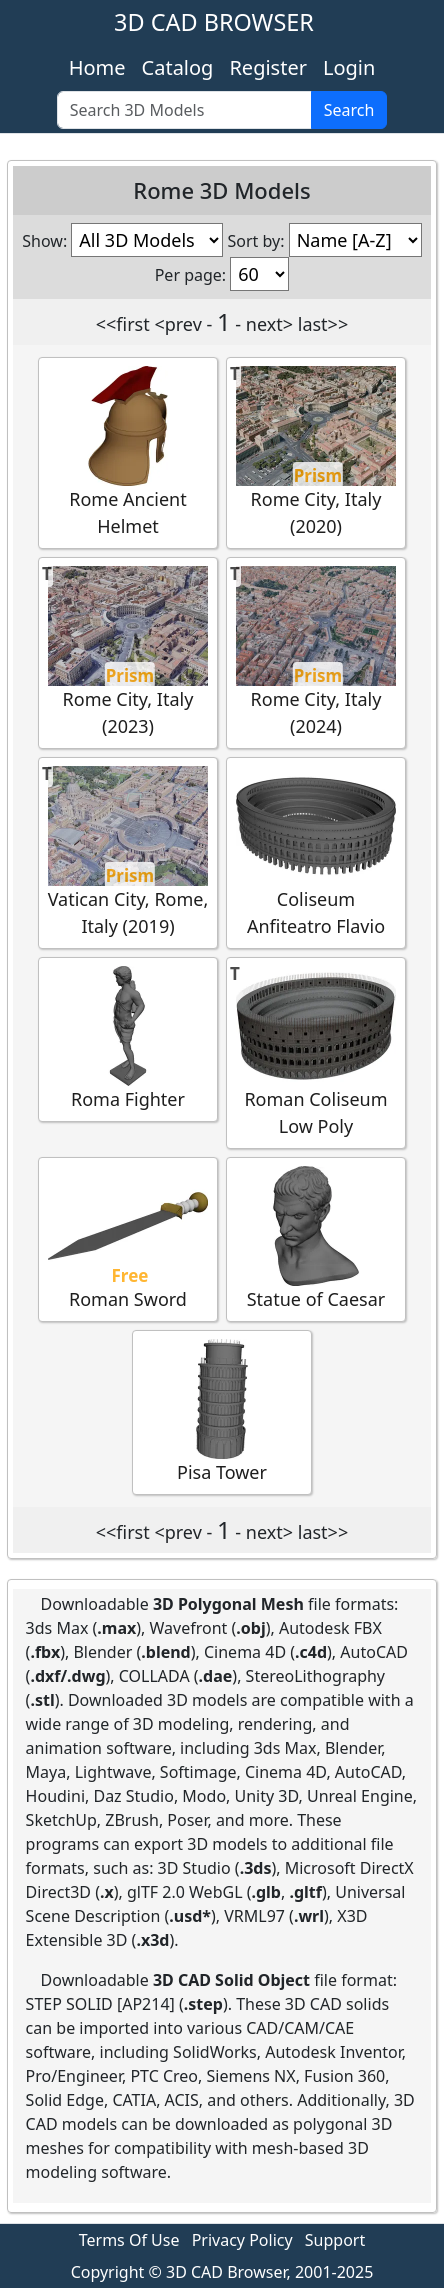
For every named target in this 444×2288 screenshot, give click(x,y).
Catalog (178, 67)
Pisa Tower (222, 1411)
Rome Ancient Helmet (128, 452)
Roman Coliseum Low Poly (316, 1052)
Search (349, 110)
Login (349, 67)
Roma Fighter (128, 1038)
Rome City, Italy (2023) (128, 652)
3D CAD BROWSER (214, 22)
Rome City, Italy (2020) (316, 452)
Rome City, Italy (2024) (316, 652)
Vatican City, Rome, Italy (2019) (128, 852)
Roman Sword (128, 1238)
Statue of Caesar (316, 1238)
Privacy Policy (242, 2240)
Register (268, 67)
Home (97, 67)
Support (335, 2240)
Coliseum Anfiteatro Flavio (316, 852)
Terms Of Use (129, 2240)
